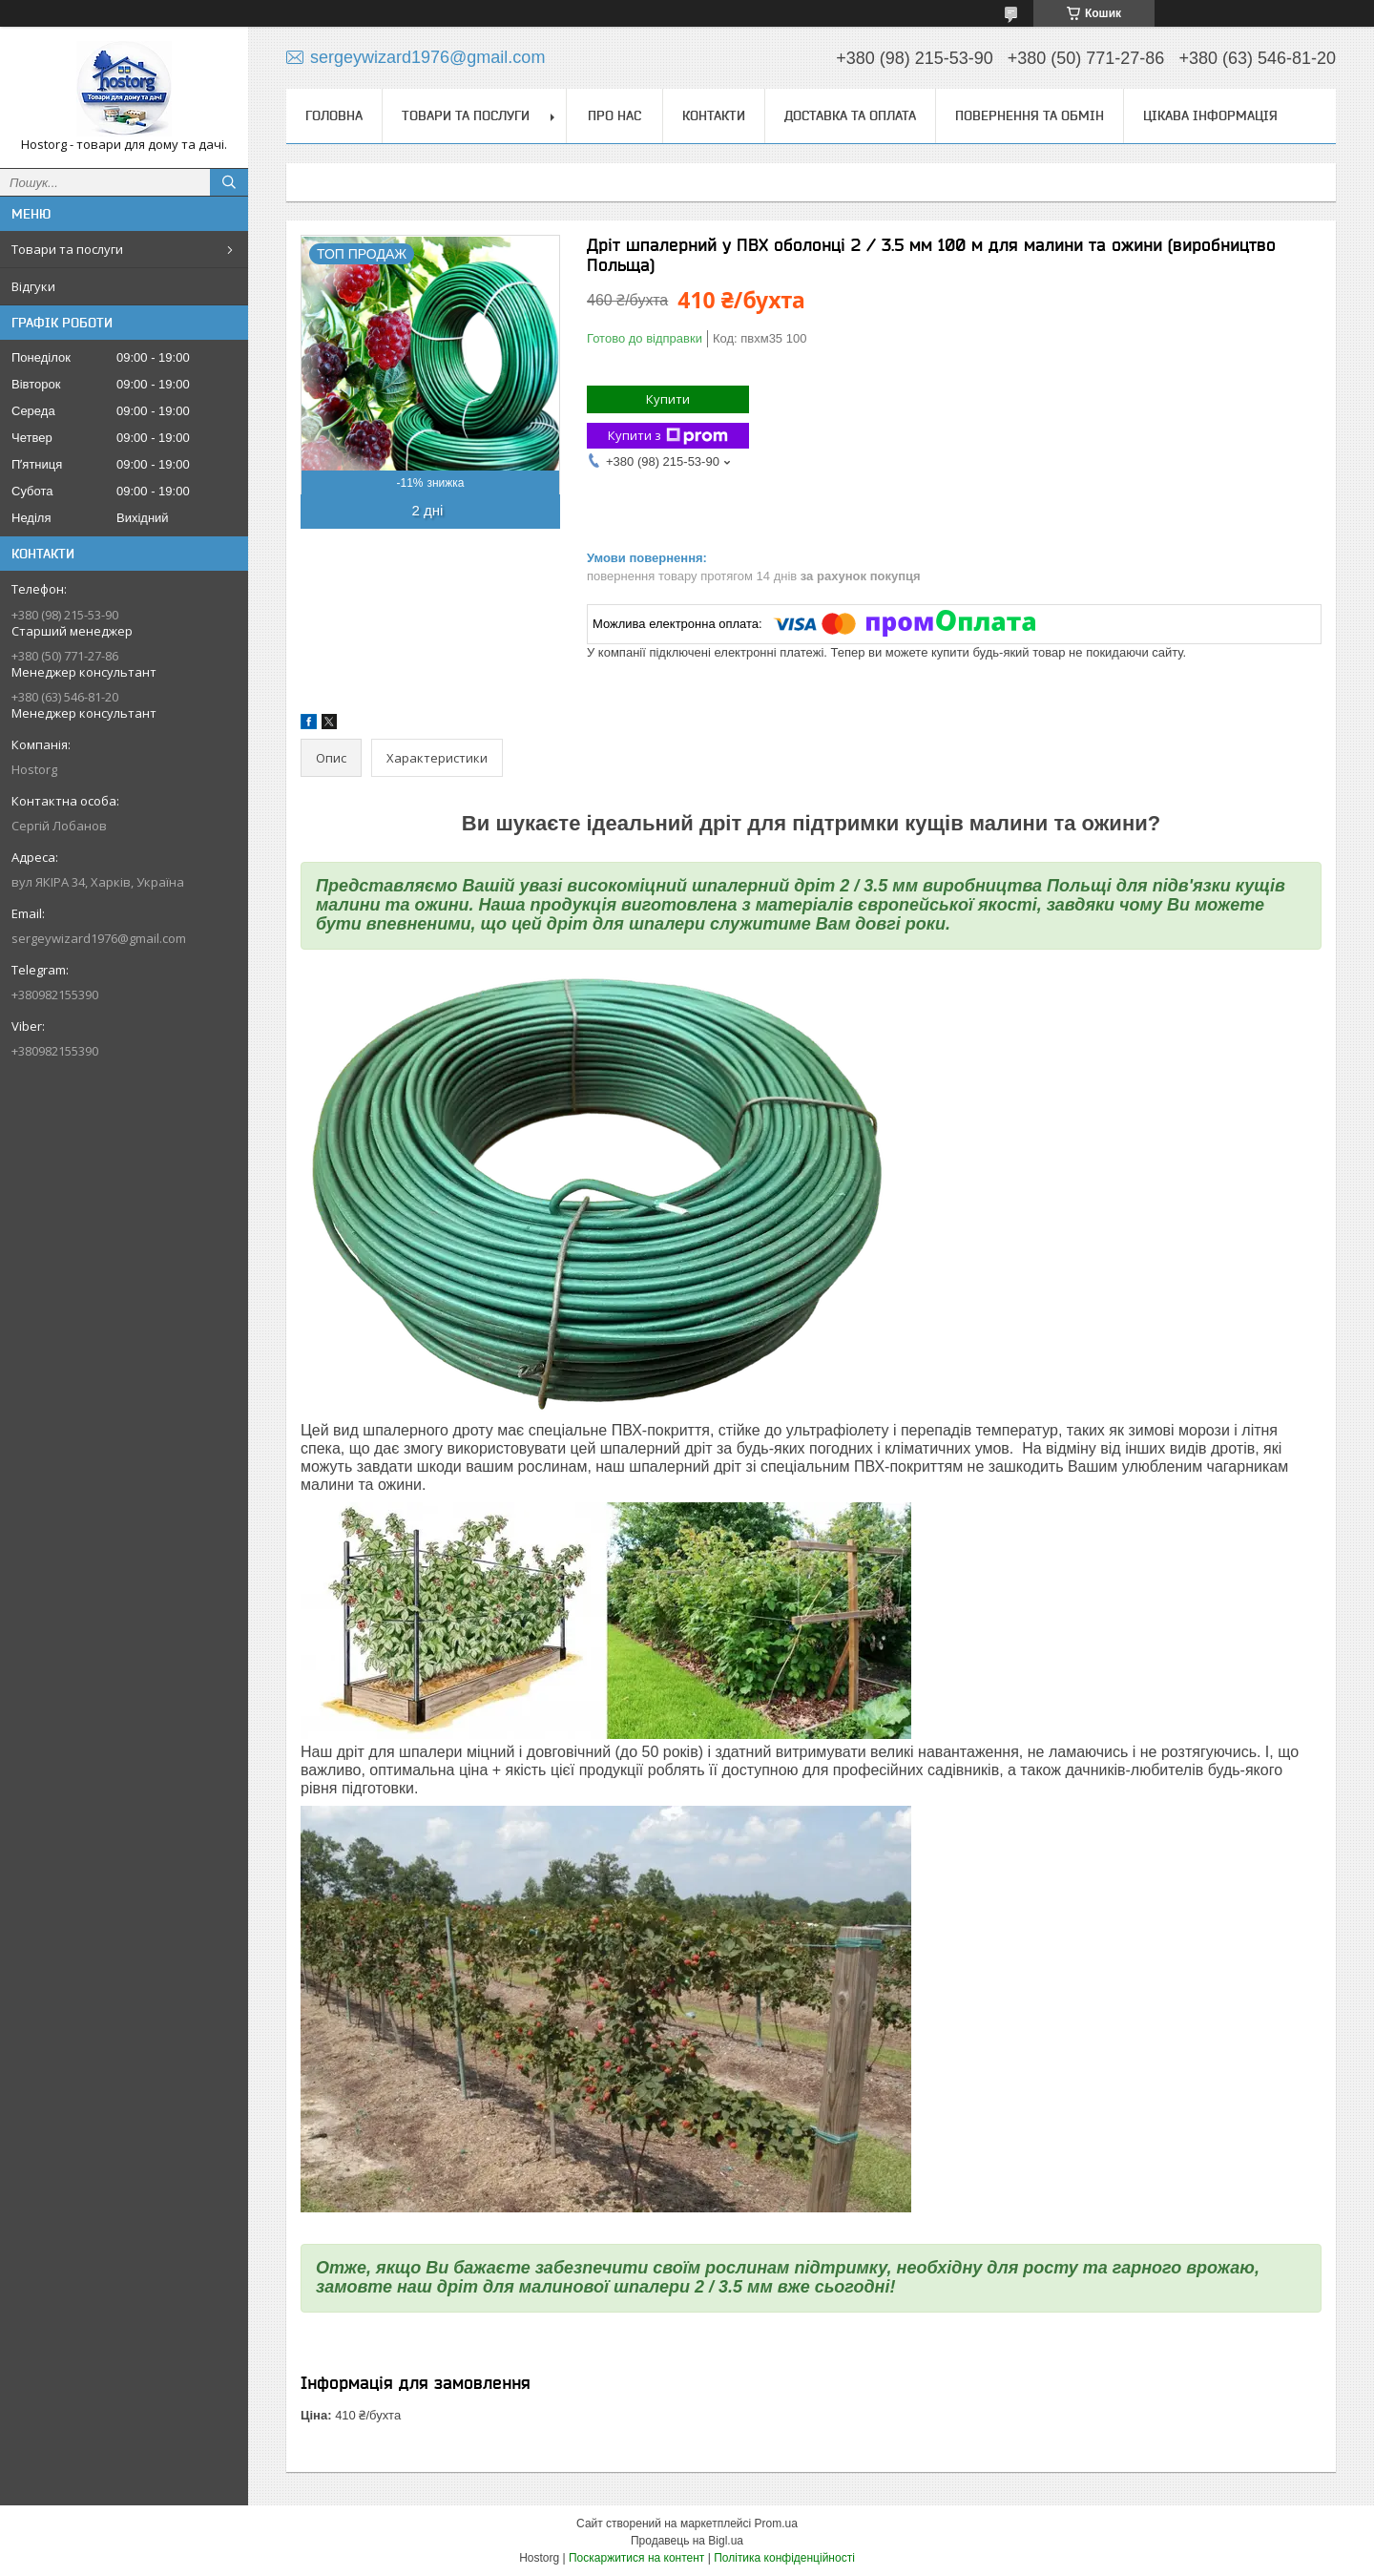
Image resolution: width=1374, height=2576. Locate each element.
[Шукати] (229, 182)
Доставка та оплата (850, 115)
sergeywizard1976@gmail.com (98, 938)
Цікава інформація (1210, 115)
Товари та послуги (67, 249)
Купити (668, 399)
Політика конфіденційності (784, 2558)
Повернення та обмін (1029, 115)
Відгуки (33, 286)
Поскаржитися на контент (636, 2558)
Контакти (713, 115)
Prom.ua (776, 2523)
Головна (334, 115)
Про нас (614, 115)
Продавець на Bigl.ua (687, 2540)
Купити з (668, 436)
